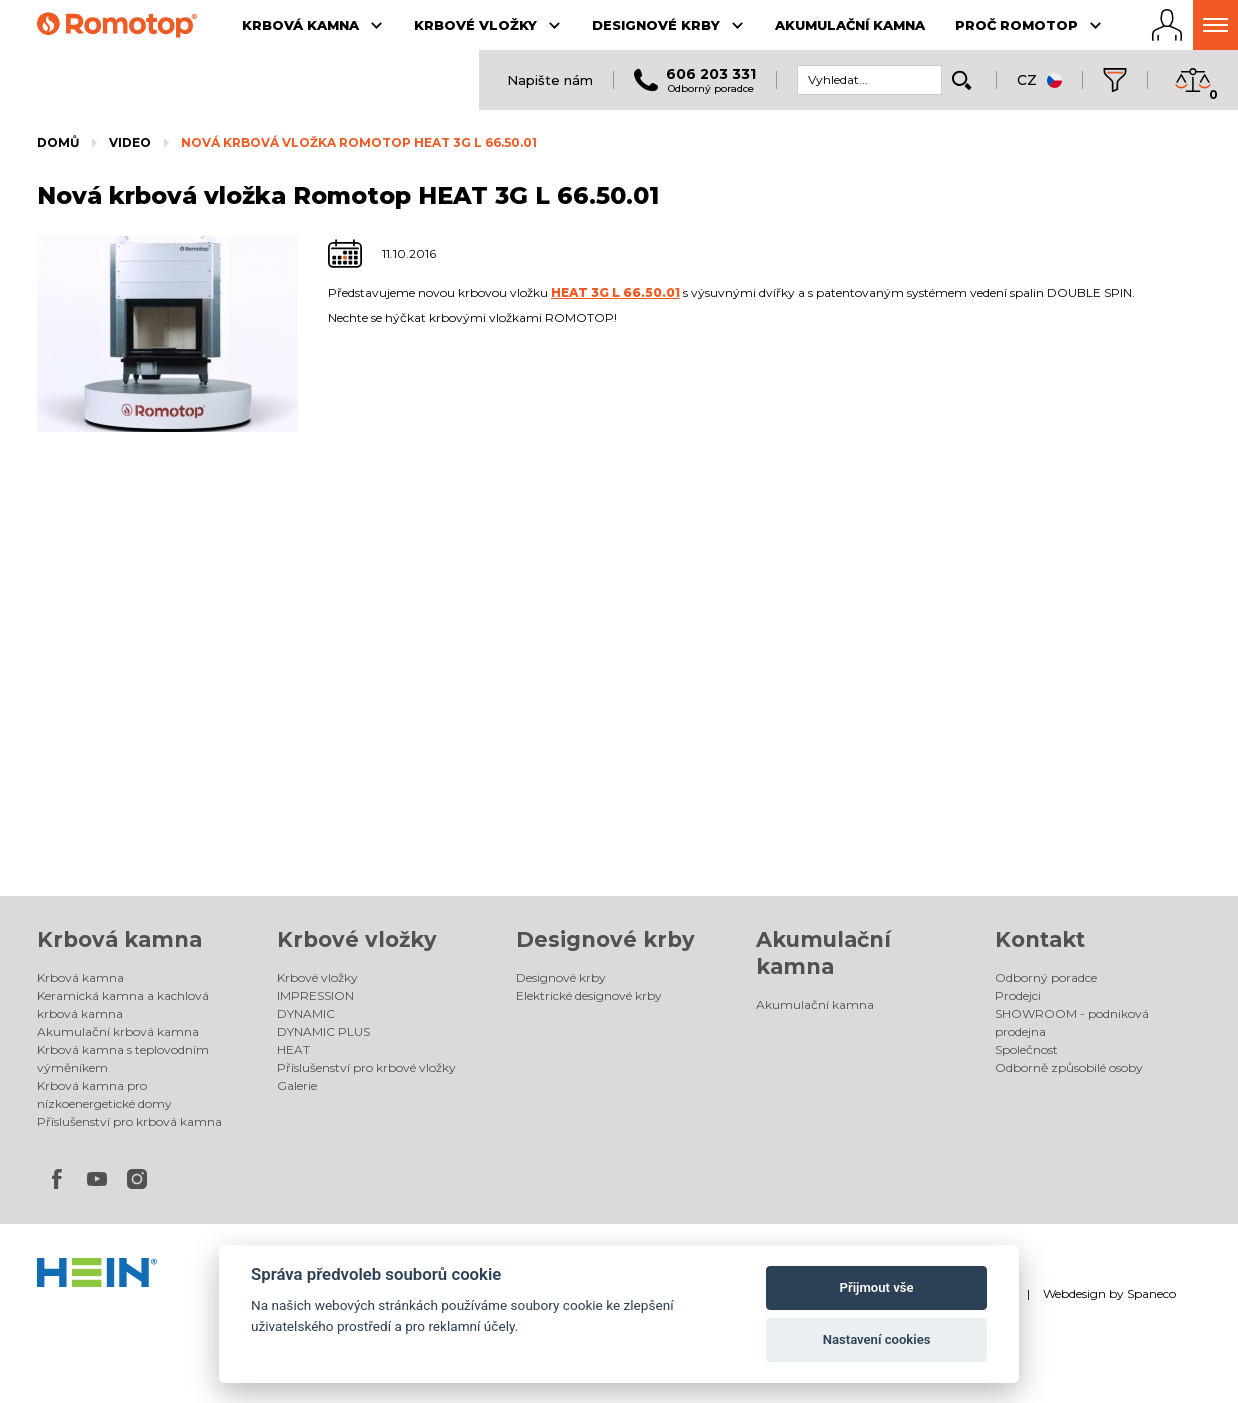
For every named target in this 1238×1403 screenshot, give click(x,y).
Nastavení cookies (877, 1339)
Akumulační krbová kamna (118, 1031)
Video (130, 142)
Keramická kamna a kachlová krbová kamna (123, 1004)
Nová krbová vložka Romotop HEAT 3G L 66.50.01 (359, 142)
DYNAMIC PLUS (323, 1031)
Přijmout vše (877, 1287)
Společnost (1026, 1049)
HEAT (293, 1049)
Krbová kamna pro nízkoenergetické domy (104, 1094)
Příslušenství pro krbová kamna (129, 1121)
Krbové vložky (357, 939)
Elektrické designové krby (589, 995)
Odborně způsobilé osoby (1069, 1067)
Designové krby (605, 939)
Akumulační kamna (815, 1004)
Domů (58, 142)
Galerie (297, 1085)
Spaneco (1151, 1293)
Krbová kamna (119, 939)
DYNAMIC (306, 1013)
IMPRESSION (315, 995)
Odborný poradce (1046, 977)
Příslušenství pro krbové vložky (366, 1067)
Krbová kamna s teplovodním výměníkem (123, 1058)
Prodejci (1018, 995)
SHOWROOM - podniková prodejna (1072, 1022)
